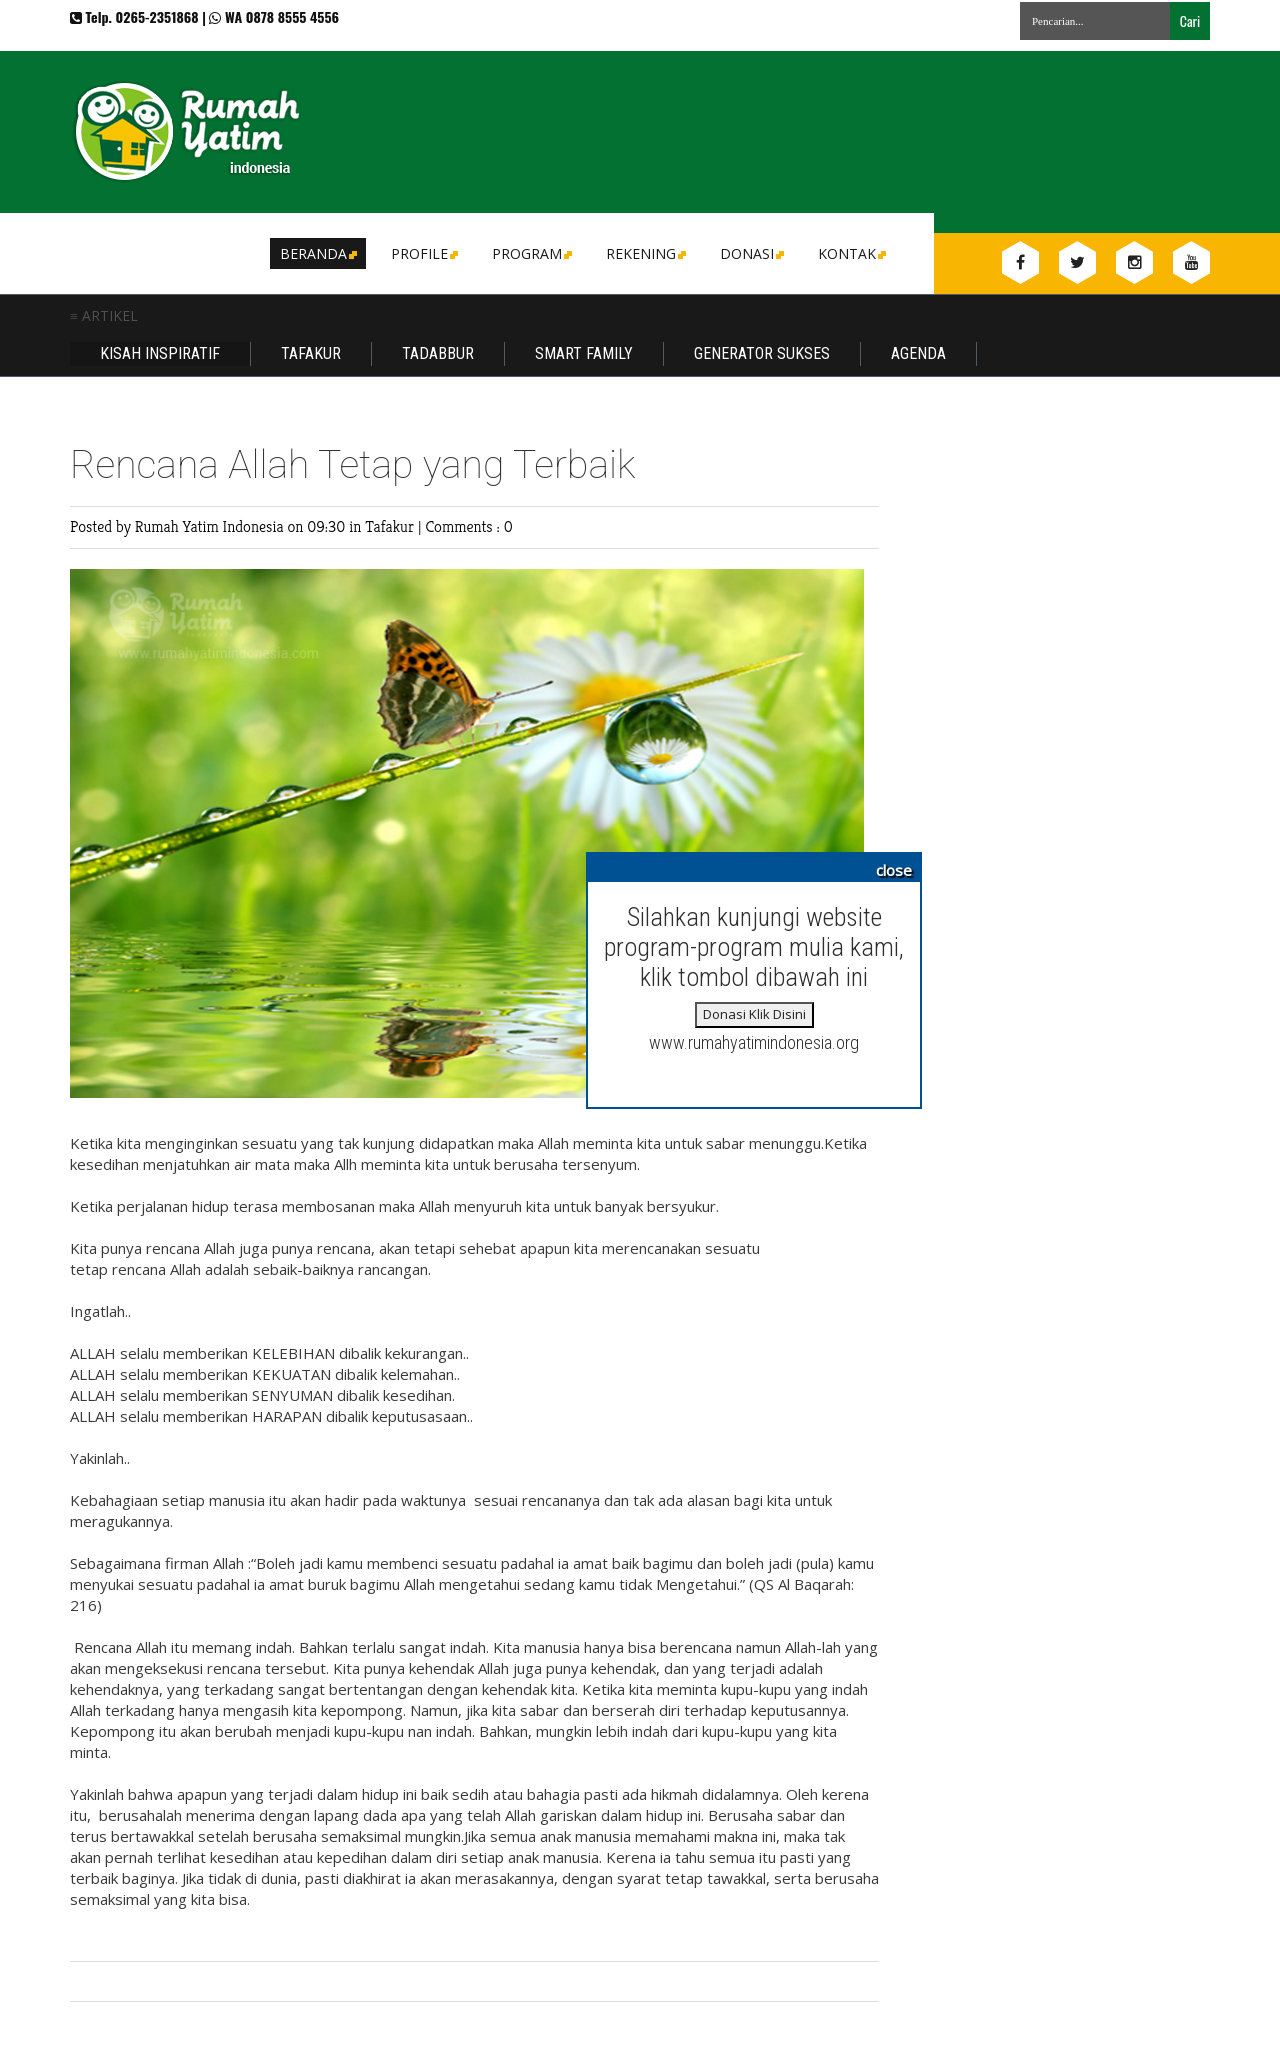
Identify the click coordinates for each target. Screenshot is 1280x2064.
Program (530, 253)
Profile (423, 253)
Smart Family (584, 353)
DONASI (750, 253)
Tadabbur (438, 353)
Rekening (644, 253)
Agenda (918, 353)
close (894, 870)
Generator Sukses (762, 353)
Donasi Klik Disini (754, 1014)
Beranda (317, 253)
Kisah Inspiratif (160, 353)
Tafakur (311, 353)
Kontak (850, 253)
